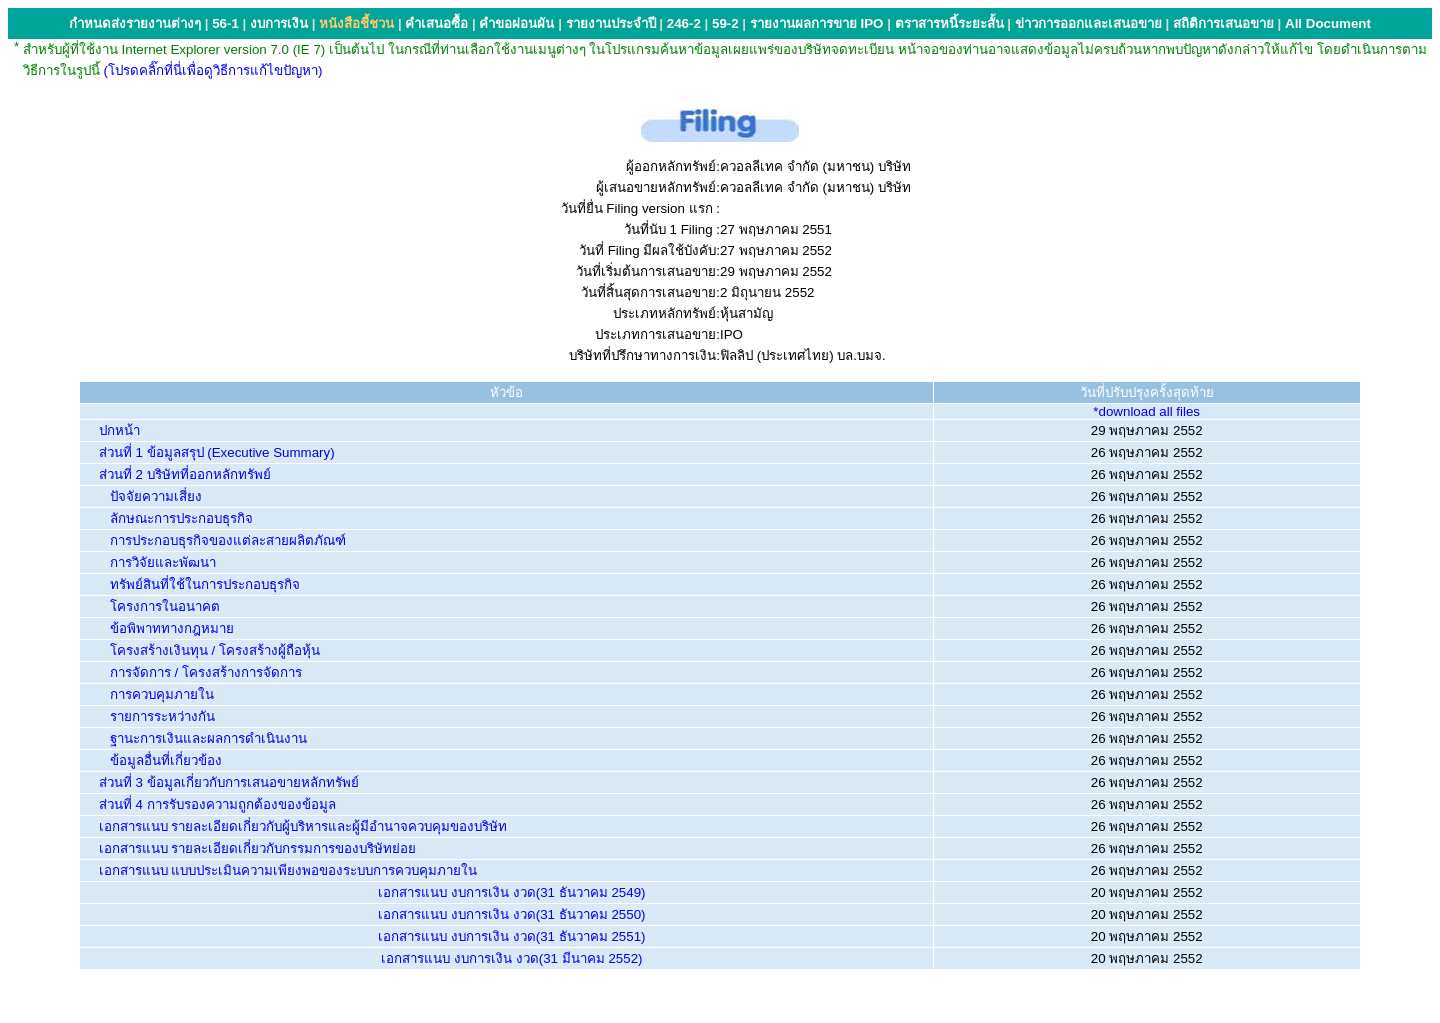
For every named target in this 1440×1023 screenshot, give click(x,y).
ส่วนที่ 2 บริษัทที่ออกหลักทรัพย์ (185, 474)
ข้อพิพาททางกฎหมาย (172, 628)
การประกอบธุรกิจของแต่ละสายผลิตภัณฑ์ (228, 540)
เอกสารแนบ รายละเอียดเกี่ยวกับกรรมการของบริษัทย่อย (258, 848)
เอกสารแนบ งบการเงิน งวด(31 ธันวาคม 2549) (511, 892)
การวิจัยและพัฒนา (163, 562)
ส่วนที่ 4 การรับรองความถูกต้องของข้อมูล (217, 804)
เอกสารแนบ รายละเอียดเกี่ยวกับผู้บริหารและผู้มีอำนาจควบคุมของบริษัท (303, 826)
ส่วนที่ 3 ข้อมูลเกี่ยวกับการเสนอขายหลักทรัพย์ (229, 782)
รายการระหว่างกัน (162, 716)
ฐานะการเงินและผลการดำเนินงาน (208, 738)
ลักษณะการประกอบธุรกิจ (181, 518)
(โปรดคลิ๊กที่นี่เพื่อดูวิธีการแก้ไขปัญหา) (213, 70)
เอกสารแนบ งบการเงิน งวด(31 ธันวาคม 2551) (511, 936)
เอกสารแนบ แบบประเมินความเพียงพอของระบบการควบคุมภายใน (288, 870)
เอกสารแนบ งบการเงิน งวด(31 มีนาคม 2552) (511, 958)
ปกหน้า (119, 430)
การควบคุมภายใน (162, 694)
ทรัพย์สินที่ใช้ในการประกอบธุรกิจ (205, 584)
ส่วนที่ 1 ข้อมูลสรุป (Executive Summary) (217, 452)
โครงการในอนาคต (165, 606)
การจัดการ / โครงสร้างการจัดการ (206, 672)
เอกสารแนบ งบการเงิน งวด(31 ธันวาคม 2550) (511, 914)
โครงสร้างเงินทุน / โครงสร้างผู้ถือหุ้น (215, 650)
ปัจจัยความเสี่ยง (156, 496)
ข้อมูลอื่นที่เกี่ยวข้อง (166, 760)
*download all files (1146, 411)
